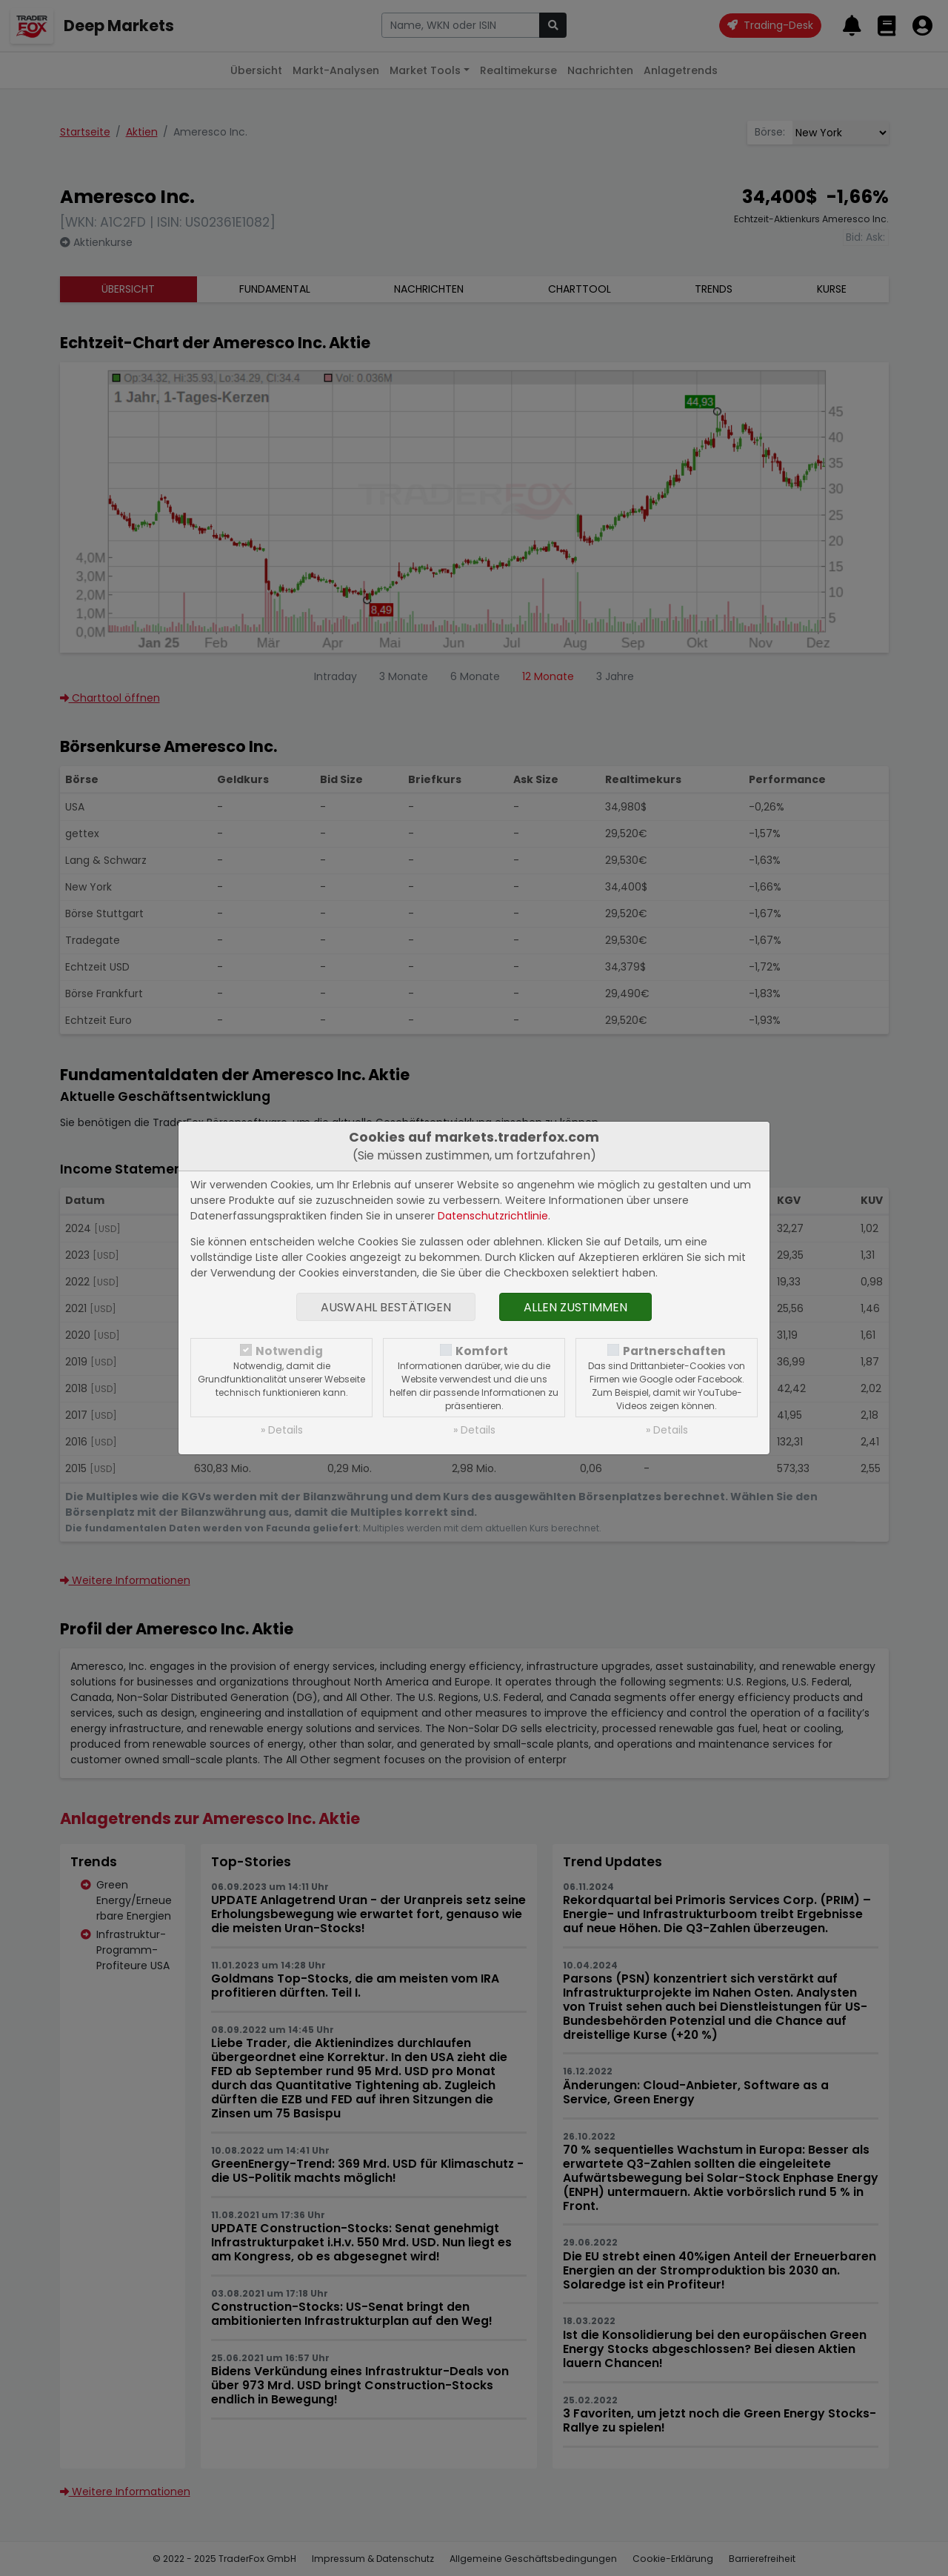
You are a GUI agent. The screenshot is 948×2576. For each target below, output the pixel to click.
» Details (282, 1429)
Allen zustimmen (575, 1307)
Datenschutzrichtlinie (493, 1215)
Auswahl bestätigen (386, 1307)
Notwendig (289, 1351)
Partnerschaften (674, 1351)
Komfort (481, 1351)
